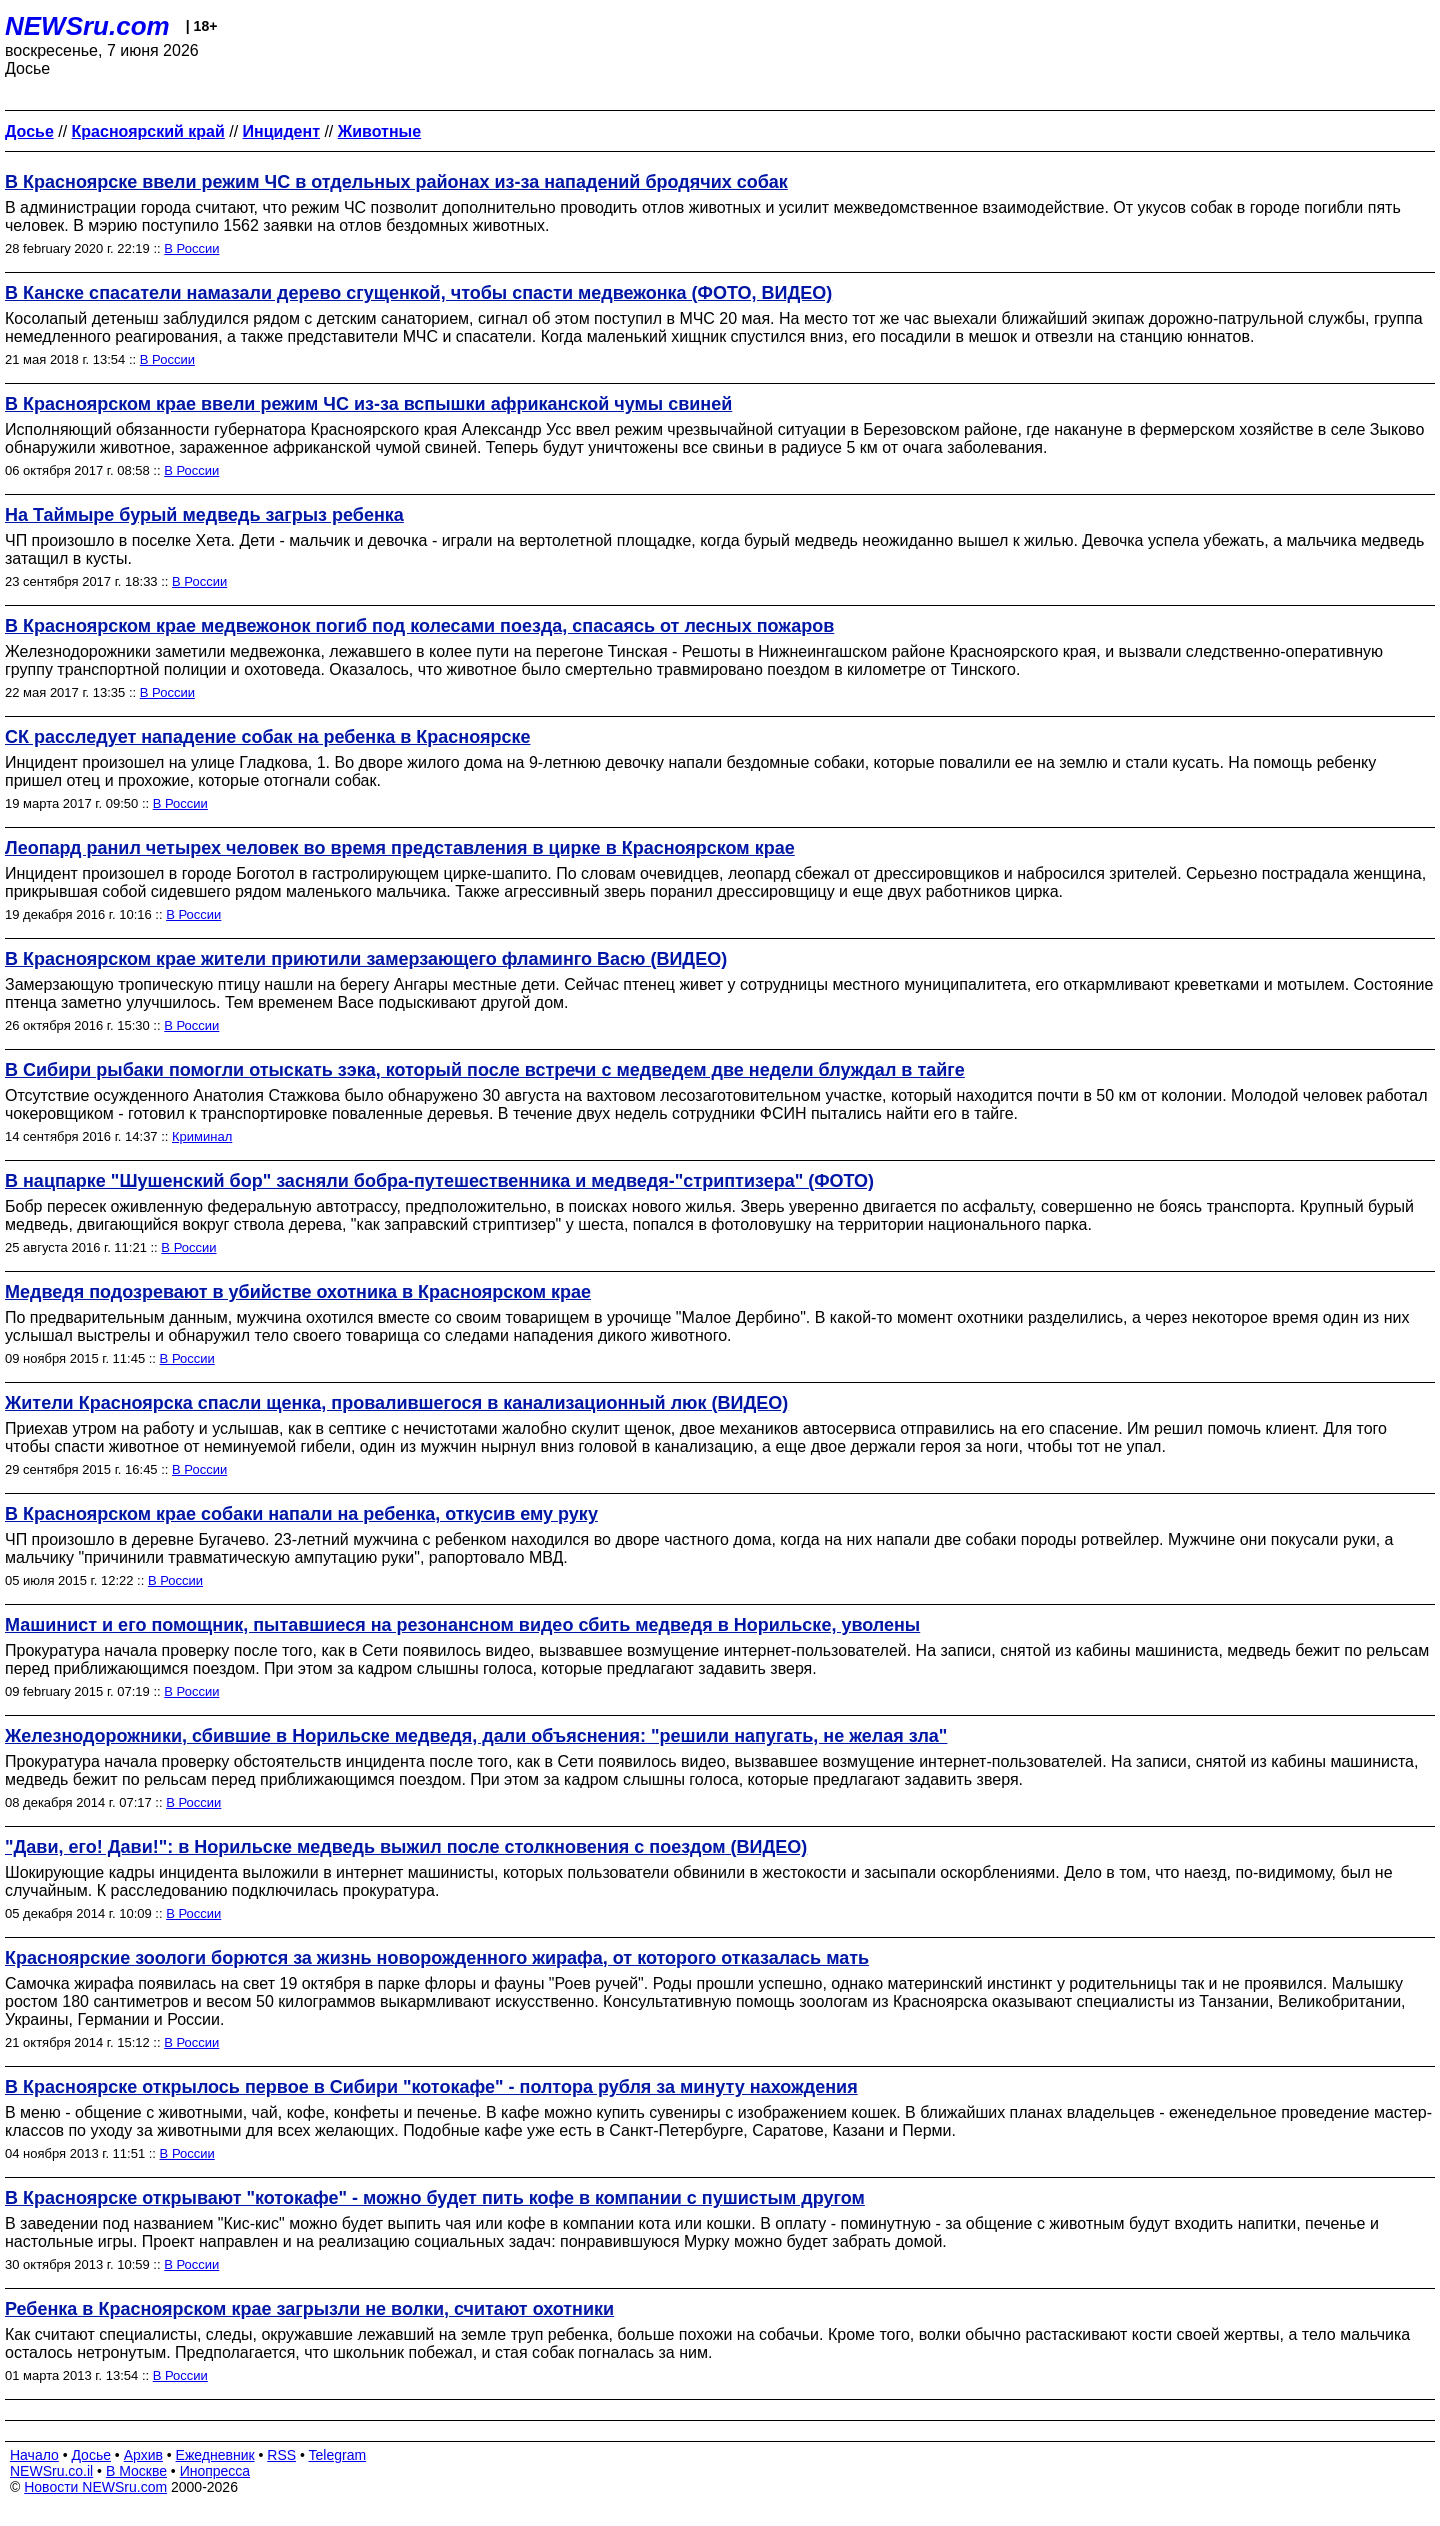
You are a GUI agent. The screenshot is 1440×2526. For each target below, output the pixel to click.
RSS (281, 2455)
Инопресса (215, 2471)
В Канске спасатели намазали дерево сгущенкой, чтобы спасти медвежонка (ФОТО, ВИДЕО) (418, 293)
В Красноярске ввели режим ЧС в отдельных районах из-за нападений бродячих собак (396, 182)
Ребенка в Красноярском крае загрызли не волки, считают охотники (309, 2309)
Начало (34, 2455)
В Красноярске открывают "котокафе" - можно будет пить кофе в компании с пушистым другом (435, 2198)
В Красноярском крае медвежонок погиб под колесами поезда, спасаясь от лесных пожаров (419, 626)
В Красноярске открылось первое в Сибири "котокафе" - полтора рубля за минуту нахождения (431, 2087)
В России (191, 248)
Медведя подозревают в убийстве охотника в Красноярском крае (298, 1292)
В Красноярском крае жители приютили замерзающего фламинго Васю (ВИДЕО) (366, 959)
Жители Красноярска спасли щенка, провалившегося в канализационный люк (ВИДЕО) (396, 1403)
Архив (143, 2455)
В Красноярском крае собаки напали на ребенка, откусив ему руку (301, 1514)
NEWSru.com (87, 26)
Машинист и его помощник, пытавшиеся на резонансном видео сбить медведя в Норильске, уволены (462, 1625)
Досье (91, 2455)
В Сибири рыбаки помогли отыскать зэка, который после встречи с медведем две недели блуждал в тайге (485, 1070)
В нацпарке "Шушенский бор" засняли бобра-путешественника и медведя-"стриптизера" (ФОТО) (439, 1181)
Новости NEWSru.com (95, 2487)
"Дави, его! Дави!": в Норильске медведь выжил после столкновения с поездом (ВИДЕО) (406, 1847)
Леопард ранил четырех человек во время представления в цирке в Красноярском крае (400, 848)
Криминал (202, 1136)
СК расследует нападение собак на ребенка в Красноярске (267, 737)
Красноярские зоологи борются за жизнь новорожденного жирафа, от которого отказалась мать (437, 1958)
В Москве (136, 2471)
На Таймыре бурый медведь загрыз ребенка (204, 515)
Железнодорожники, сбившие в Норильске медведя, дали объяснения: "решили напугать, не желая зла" (476, 1736)
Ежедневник (215, 2455)
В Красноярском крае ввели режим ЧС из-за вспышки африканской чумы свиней (368, 404)
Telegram (338, 2455)
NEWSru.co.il (51, 2471)
